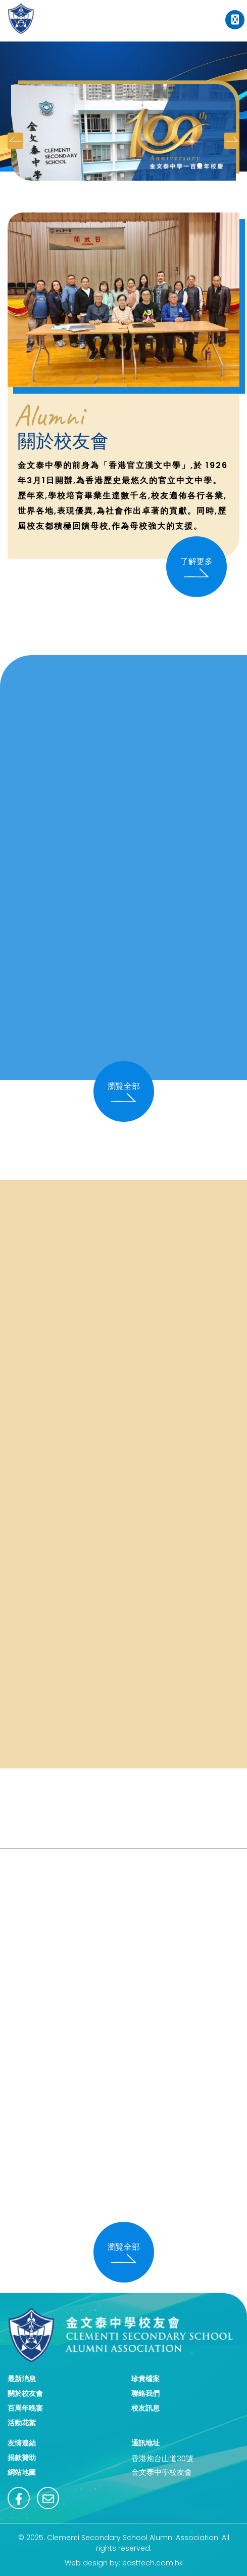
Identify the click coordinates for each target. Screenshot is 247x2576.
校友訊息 (145, 2408)
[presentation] (15, 141)
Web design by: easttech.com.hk (124, 2563)
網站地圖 (22, 2472)
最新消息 (22, 2379)
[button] (199, 165)
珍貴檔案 (145, 2379)
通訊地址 (145, 2443)
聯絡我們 (145, 2393)
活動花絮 (22, 2423)
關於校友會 (25, 2393)
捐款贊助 (22, 2458)
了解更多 (196, 567)
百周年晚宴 (25, 2408)
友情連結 (22, 2443)
